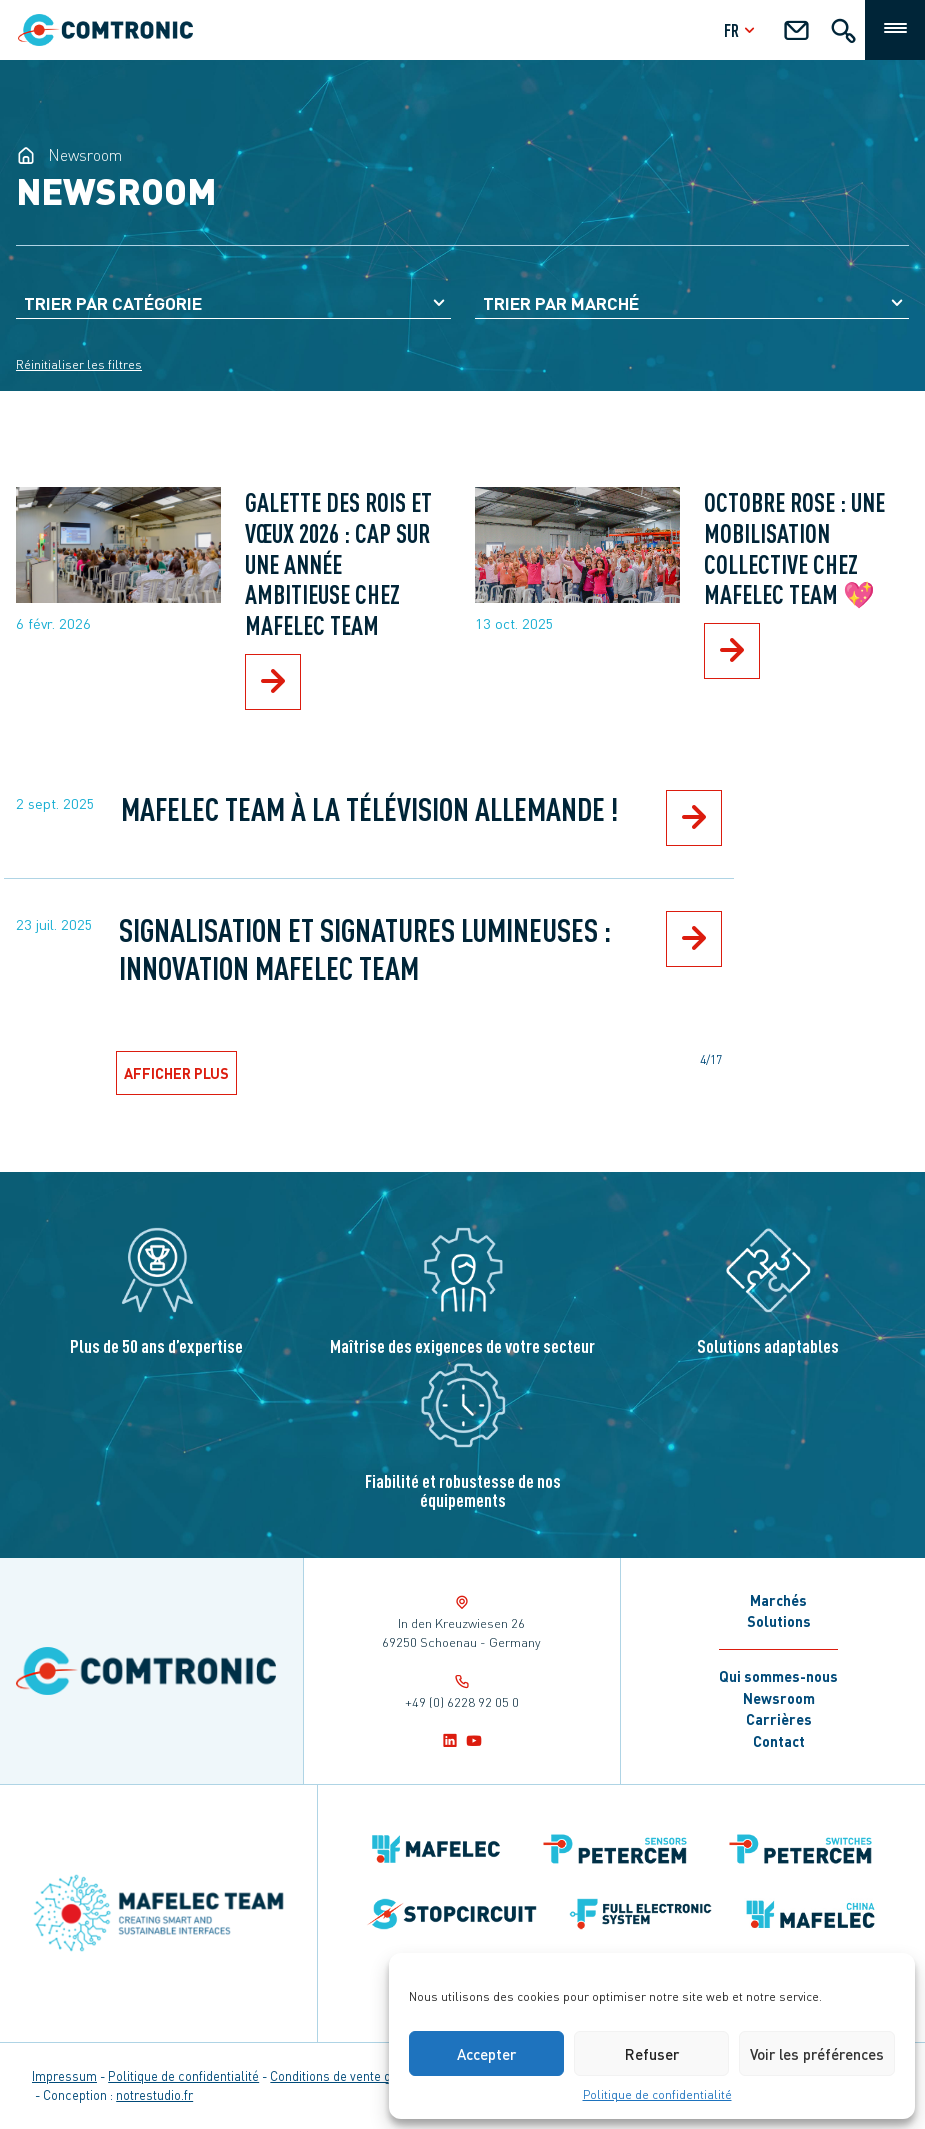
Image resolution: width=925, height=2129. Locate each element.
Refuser (652, 2054)
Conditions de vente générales (356, 2076)
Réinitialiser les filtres (79, 364)
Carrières (779, 1719)
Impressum (64, 2076)
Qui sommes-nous (778, 1676)
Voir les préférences (817, 2054)
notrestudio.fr (154, 2095)
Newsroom (779, 1698)
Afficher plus (176, 1073)
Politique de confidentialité (657, 2094)
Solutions (779, 1621)
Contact (779, 1741)
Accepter (486, 2054)
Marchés (778, 1600)
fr (742, 29)
